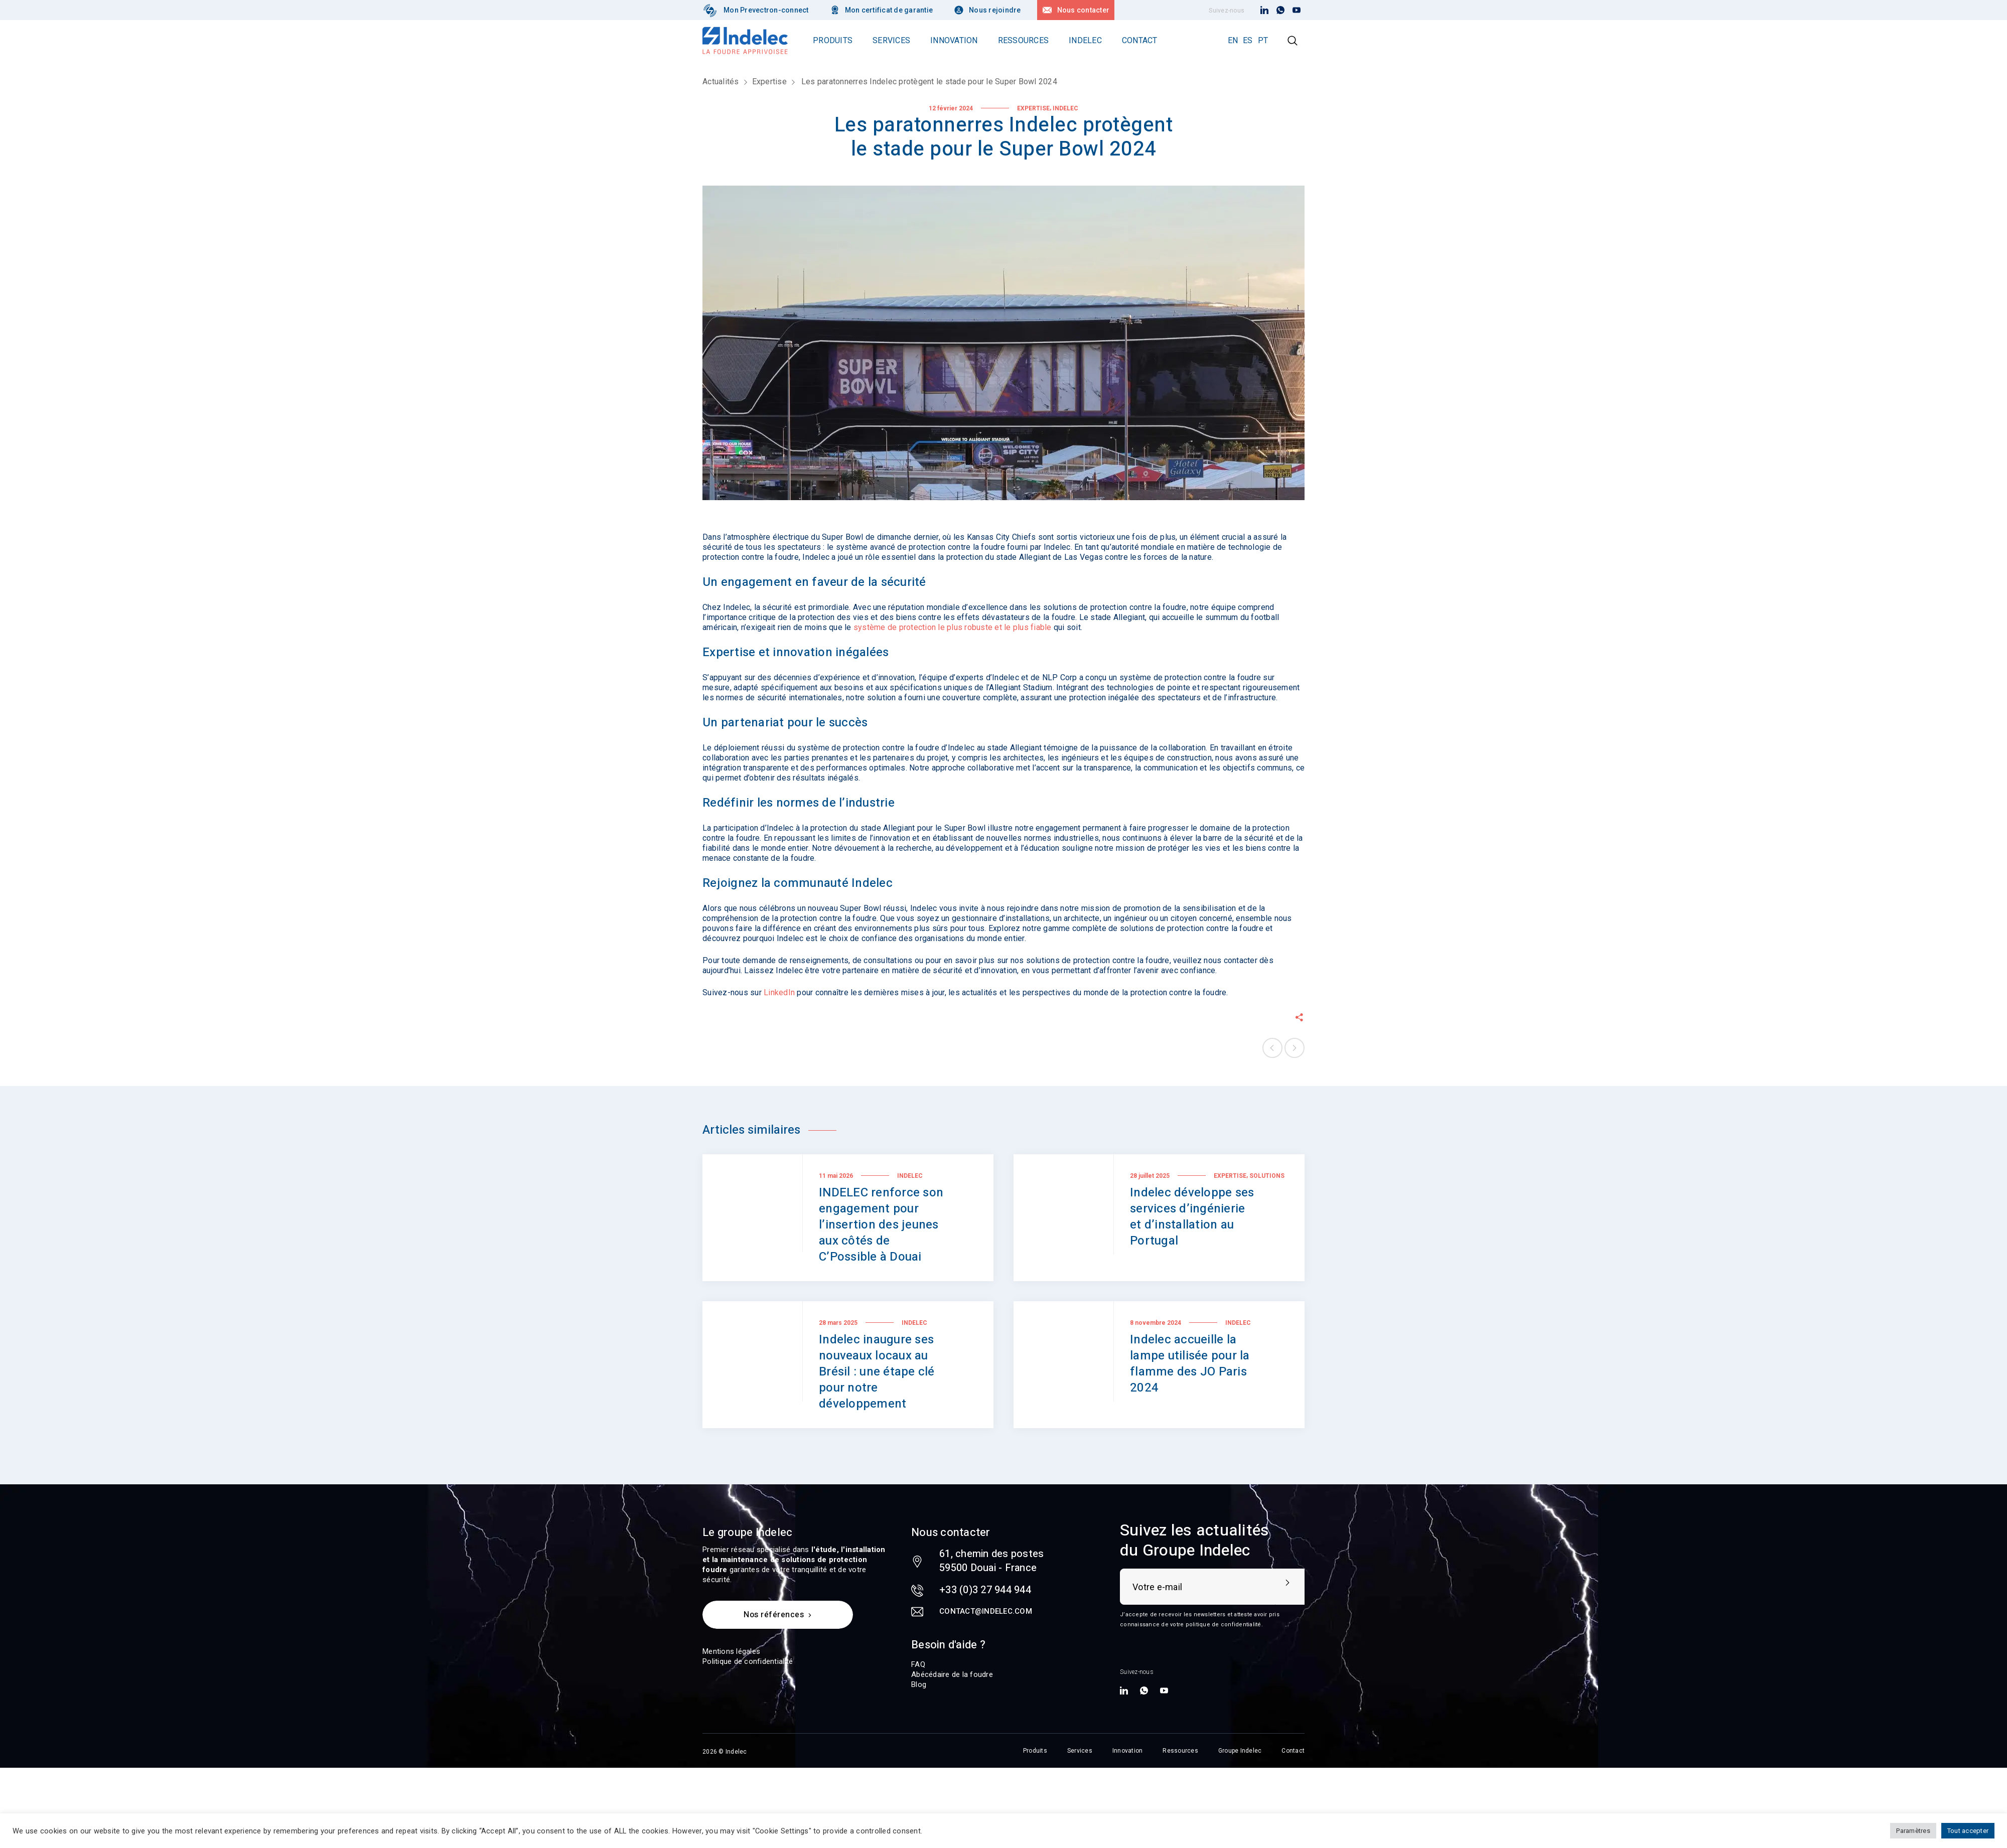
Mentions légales (731, 1651)
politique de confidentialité (1223, 1624)
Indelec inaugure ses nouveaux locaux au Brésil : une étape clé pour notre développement (877, 1372)
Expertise (769, 81)
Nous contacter (1083, 10)
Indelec (1065, 108)
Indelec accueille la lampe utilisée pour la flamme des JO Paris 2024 (1190, 1364)
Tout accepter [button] (1967, 1830)
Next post (1294, 1048)
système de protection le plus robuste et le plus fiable (952, 627)
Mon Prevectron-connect (766, 10)
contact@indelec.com (985, 1611)
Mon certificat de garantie (889, 10)
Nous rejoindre (995, 10)
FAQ (918, 1664)
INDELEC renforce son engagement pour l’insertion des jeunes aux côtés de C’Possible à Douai (881, 1225)
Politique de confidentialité (747, 1661)
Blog (918, 1684)
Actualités (720, 81)
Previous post (1272, 1048)
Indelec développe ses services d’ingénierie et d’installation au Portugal (1192, 1217)
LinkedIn (779, 992)
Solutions (1266, 1175)
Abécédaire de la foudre (952, 1674)
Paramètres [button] (1913, 1830)
